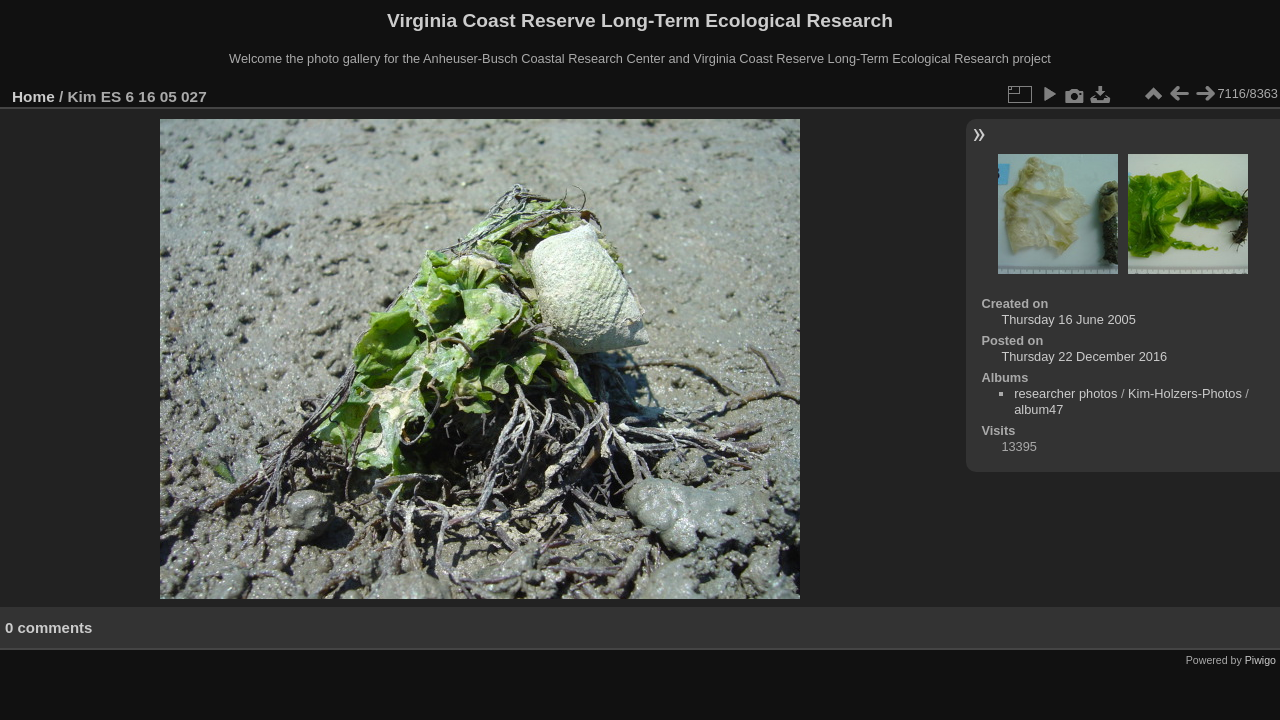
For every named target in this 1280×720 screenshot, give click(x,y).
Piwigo (1260, 660)
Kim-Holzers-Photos (1185, 393)
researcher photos (1065, 393)
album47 (1038, 409)
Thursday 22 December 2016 (1084, 356)
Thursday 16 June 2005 (1068, 319)
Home (33, 96)
